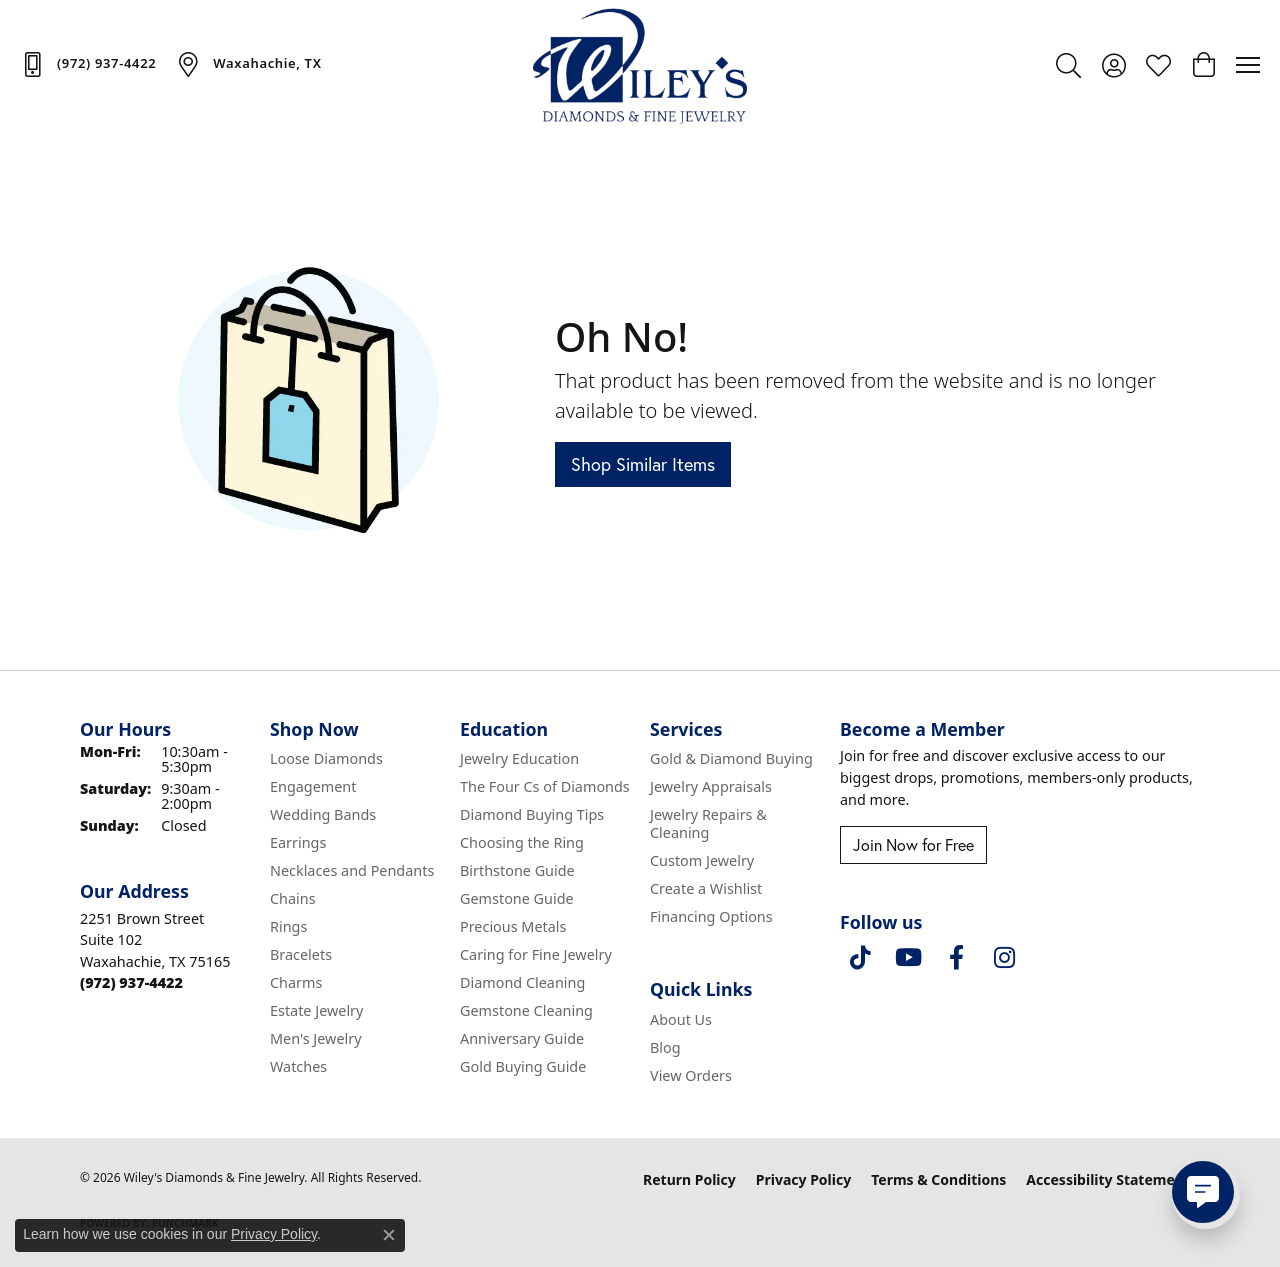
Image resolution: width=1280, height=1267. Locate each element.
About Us (681, 1019)
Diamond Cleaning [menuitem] (522, 982)
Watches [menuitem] (298, 1066)
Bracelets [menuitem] (301, 954)
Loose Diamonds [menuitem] (326, 758)
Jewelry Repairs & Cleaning (708, 823)
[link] (88, 64)
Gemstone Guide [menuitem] (517, 898)
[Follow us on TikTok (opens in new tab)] (860, 958)
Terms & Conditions (938, 1179)
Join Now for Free (913, 845)
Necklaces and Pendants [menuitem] (352, 870)
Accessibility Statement (1108, 1179)
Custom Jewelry (702, 860)
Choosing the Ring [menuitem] (522, 842)
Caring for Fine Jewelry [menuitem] (536, 954)
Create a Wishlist (706, 888)
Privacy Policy (803, 1179)
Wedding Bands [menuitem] (323, 814)
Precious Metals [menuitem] (513, 926)
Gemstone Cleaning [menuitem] (526, 1010)
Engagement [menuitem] (313, 786)
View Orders (691, 1075)
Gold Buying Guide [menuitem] (523, 1066)
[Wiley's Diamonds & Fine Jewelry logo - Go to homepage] (640, 65)
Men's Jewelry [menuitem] (316, 1038)
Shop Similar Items (643, 464)
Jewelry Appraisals (711, 786)
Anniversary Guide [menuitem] (522, 1038)
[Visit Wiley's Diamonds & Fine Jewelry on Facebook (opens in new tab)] (956, 958)
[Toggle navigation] (1248, 65)
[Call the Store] (131, 982)
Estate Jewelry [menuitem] (316, 1010)
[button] (1068, 65)
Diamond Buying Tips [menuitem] (532, 814)
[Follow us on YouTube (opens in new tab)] (908, 958)
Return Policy (689, 1179)
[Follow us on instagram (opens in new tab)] (1004, 958)
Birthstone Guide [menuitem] (517, 870)
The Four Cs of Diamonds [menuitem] (545, 786)
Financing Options (711, 916)
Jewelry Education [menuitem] (519, 758)
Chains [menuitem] (293, 898)
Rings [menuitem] (288, 926)
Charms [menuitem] (296, 982)
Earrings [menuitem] (298, 842)
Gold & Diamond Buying (731, 758)
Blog (665, 1047)
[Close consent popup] (389, 1235)
